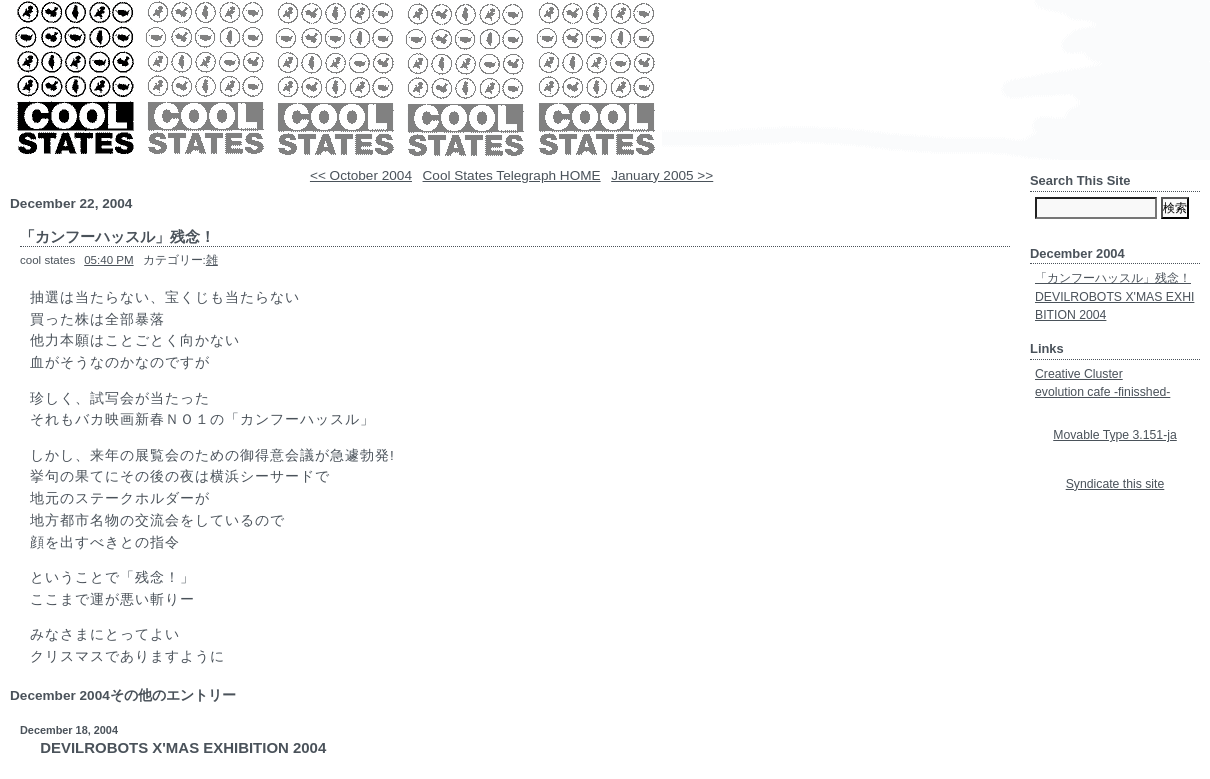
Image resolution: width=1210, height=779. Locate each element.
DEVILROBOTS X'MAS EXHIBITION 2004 (183, 747)
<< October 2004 (361, 175)
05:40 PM (108, 260)
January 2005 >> (662, 175)
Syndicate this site (1115, 484)
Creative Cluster (1079, 374)
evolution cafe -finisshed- (1102, 392)
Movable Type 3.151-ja (1115, 435)
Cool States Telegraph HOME (512, 175)
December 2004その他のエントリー (123, 695)
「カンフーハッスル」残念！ (1113, 278)
